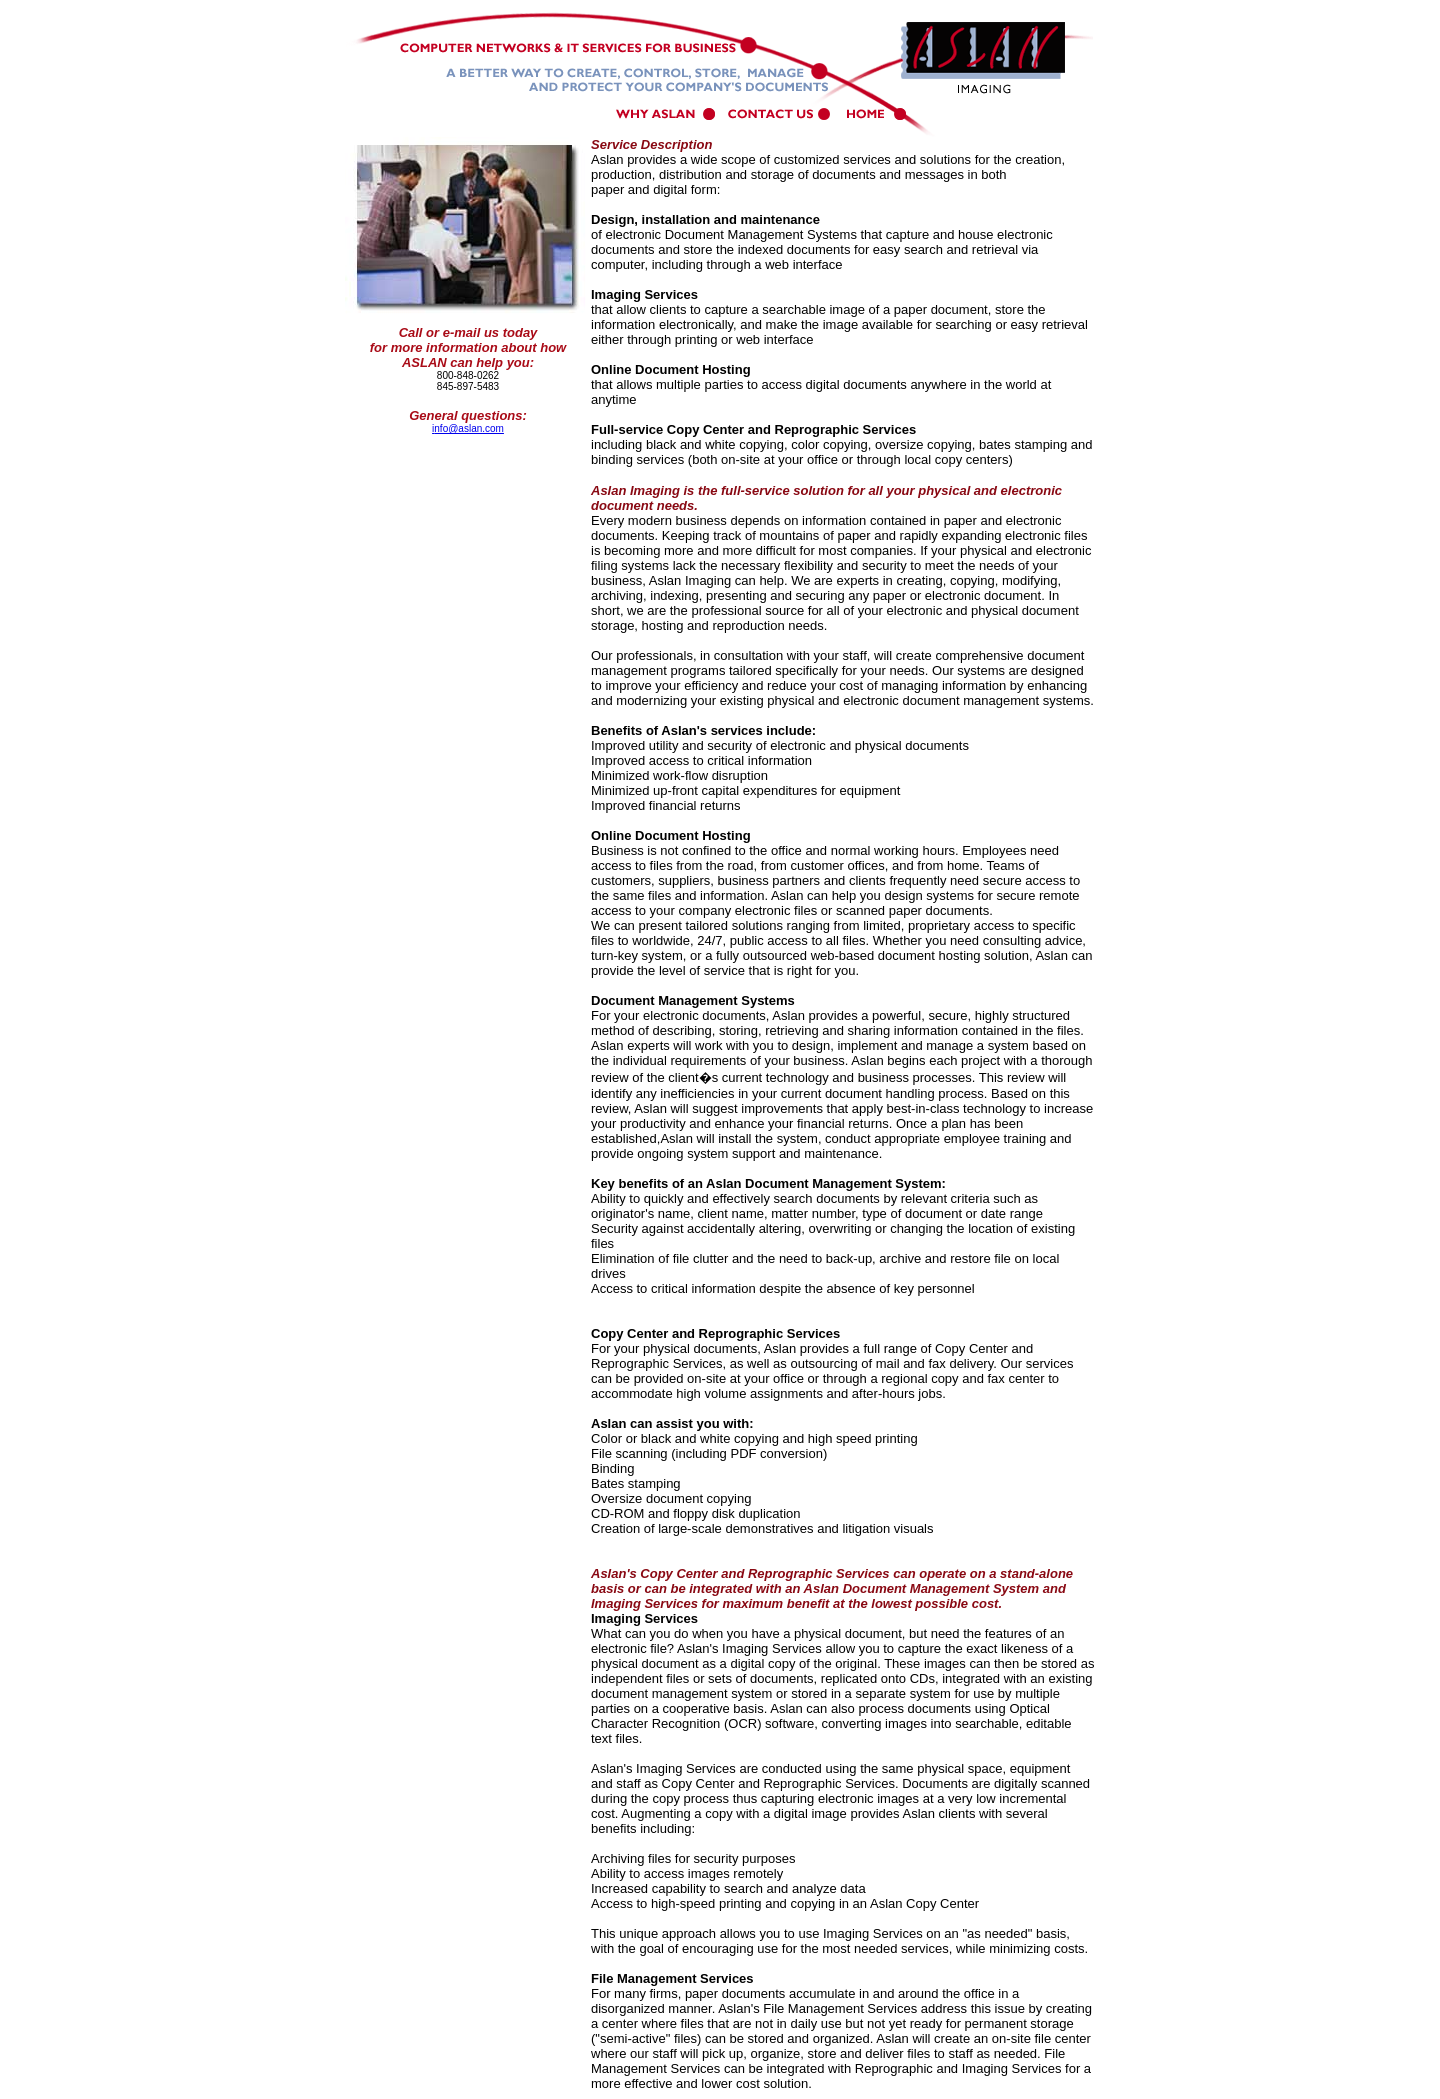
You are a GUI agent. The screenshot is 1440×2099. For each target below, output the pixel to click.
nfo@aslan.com (469, 428)
